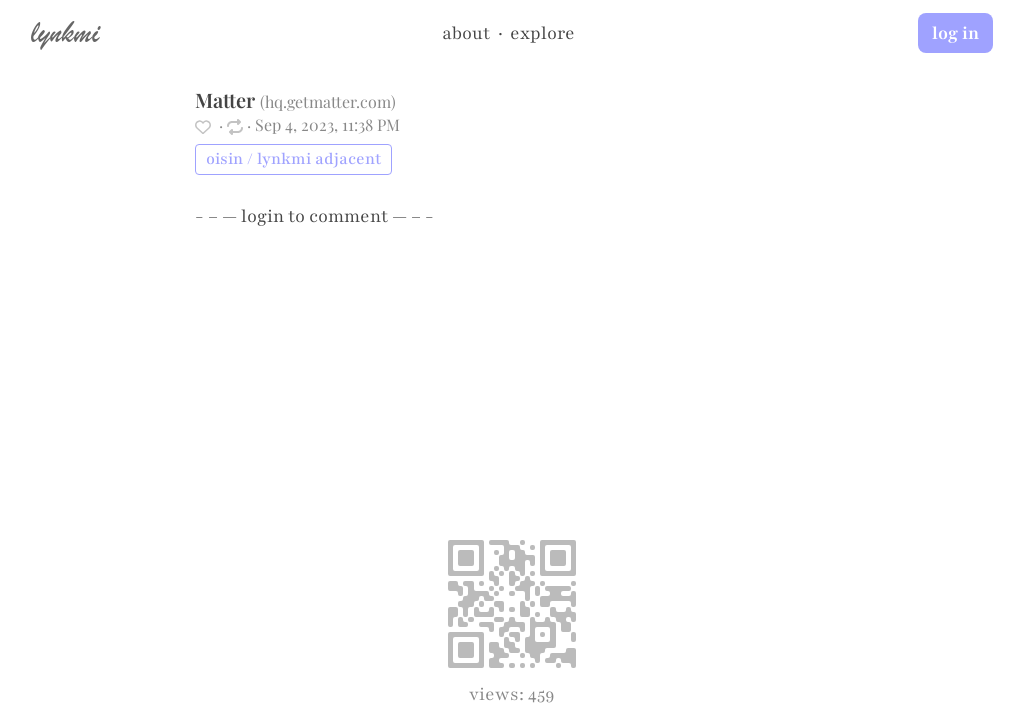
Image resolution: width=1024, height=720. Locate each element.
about (466, 33)
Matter (225, 99)
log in (955, 33)
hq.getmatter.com (328, 101)
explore (542, 33)
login (262, 216)
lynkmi (65, 32)
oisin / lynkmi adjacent (293, 159)
